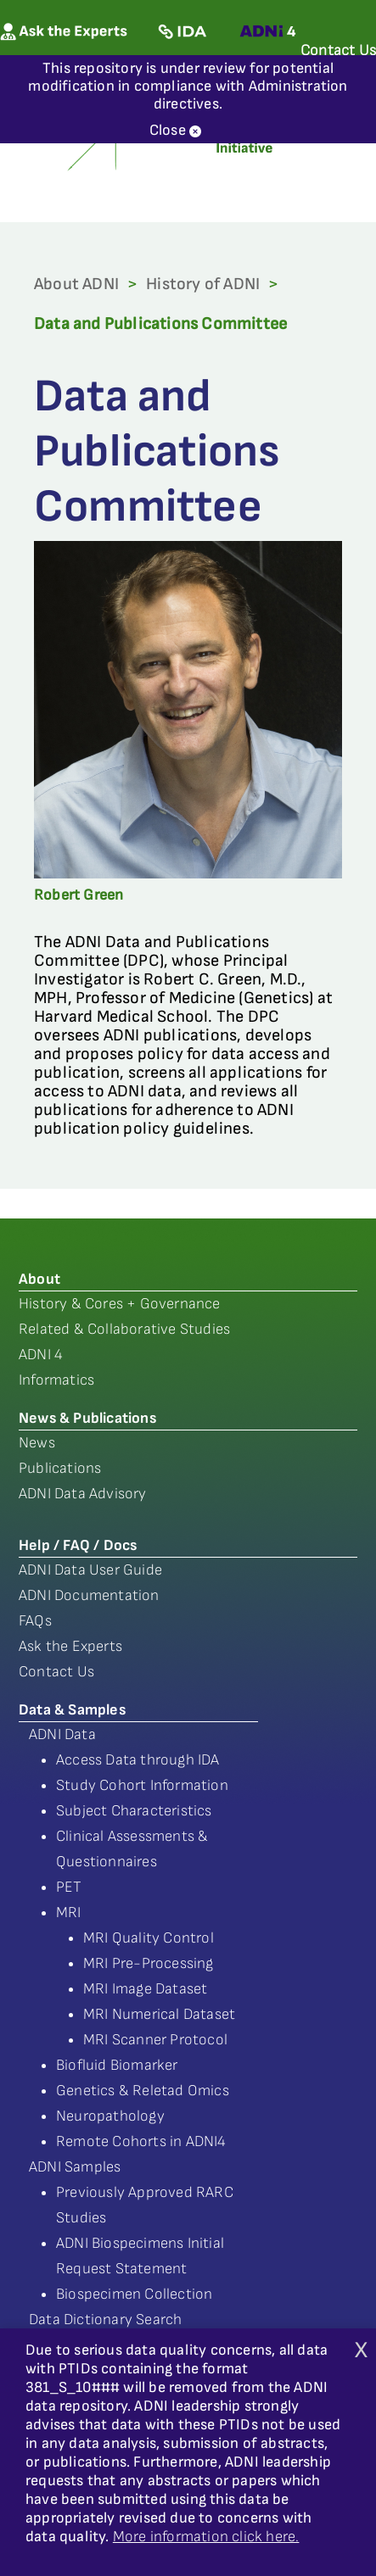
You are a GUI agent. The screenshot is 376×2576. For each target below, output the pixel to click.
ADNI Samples (75, 2167)
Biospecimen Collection (134, 2294)
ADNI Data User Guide (90, 1570)
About (39, 1279)
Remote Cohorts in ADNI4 (141, 2141)
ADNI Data (62, 1734)
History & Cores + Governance (120, 1304)
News (37, 1443)
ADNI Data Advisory (83, 1494)
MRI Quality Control (148, 1938)
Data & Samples (72, 1710)
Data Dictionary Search (105, 2319)
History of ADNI (203, 284)
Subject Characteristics (134, 1811)
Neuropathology (110, 2116)
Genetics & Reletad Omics (142, 2090)
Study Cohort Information (142, 1785)
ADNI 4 (41, 1354)
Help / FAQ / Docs (78, 1545)
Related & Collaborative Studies (124, 1329)
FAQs (35, 1621)
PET (69, 1887)
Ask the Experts (70, 1646)
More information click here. (206, 2536)
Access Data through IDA (138, 1760)
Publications (60, 1468)
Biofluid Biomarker (117, 2065)
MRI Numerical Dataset (159, 2014)
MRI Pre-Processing (148, 1963)
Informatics (56, 1380)
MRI (68, 1912)
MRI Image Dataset (145, 1989)
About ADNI (76, 284)
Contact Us (56, 1672)
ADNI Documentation (89, 1595)
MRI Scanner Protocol (155, 2040)
